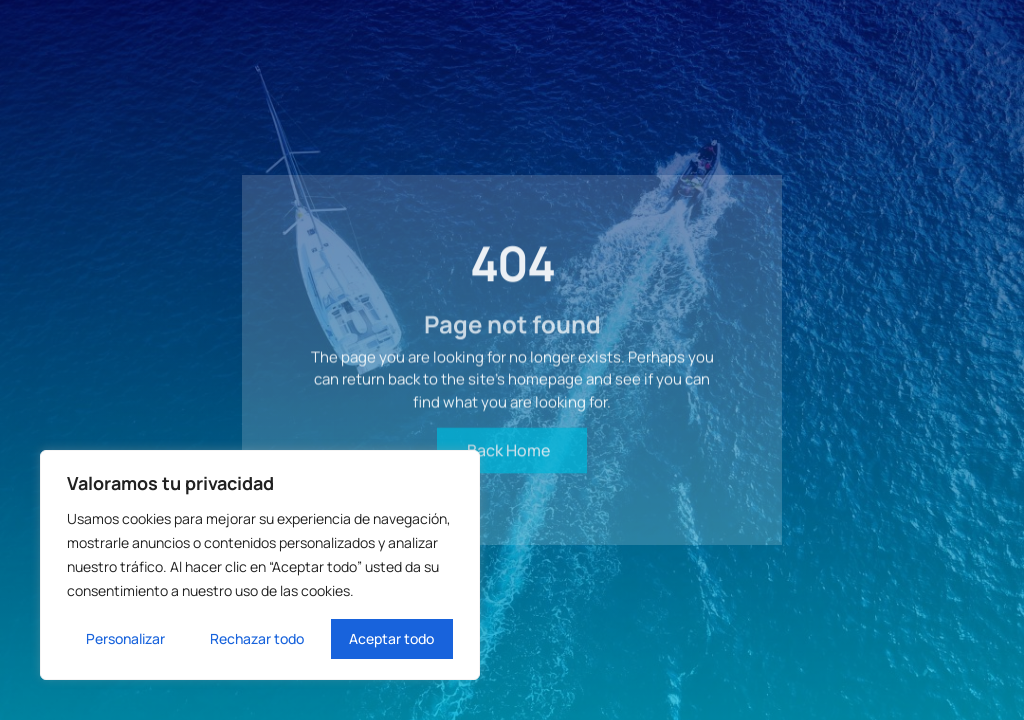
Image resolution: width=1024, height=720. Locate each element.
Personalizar (125, 638)
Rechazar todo (257, 638)
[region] (260, 565)
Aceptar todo (391, 638)
